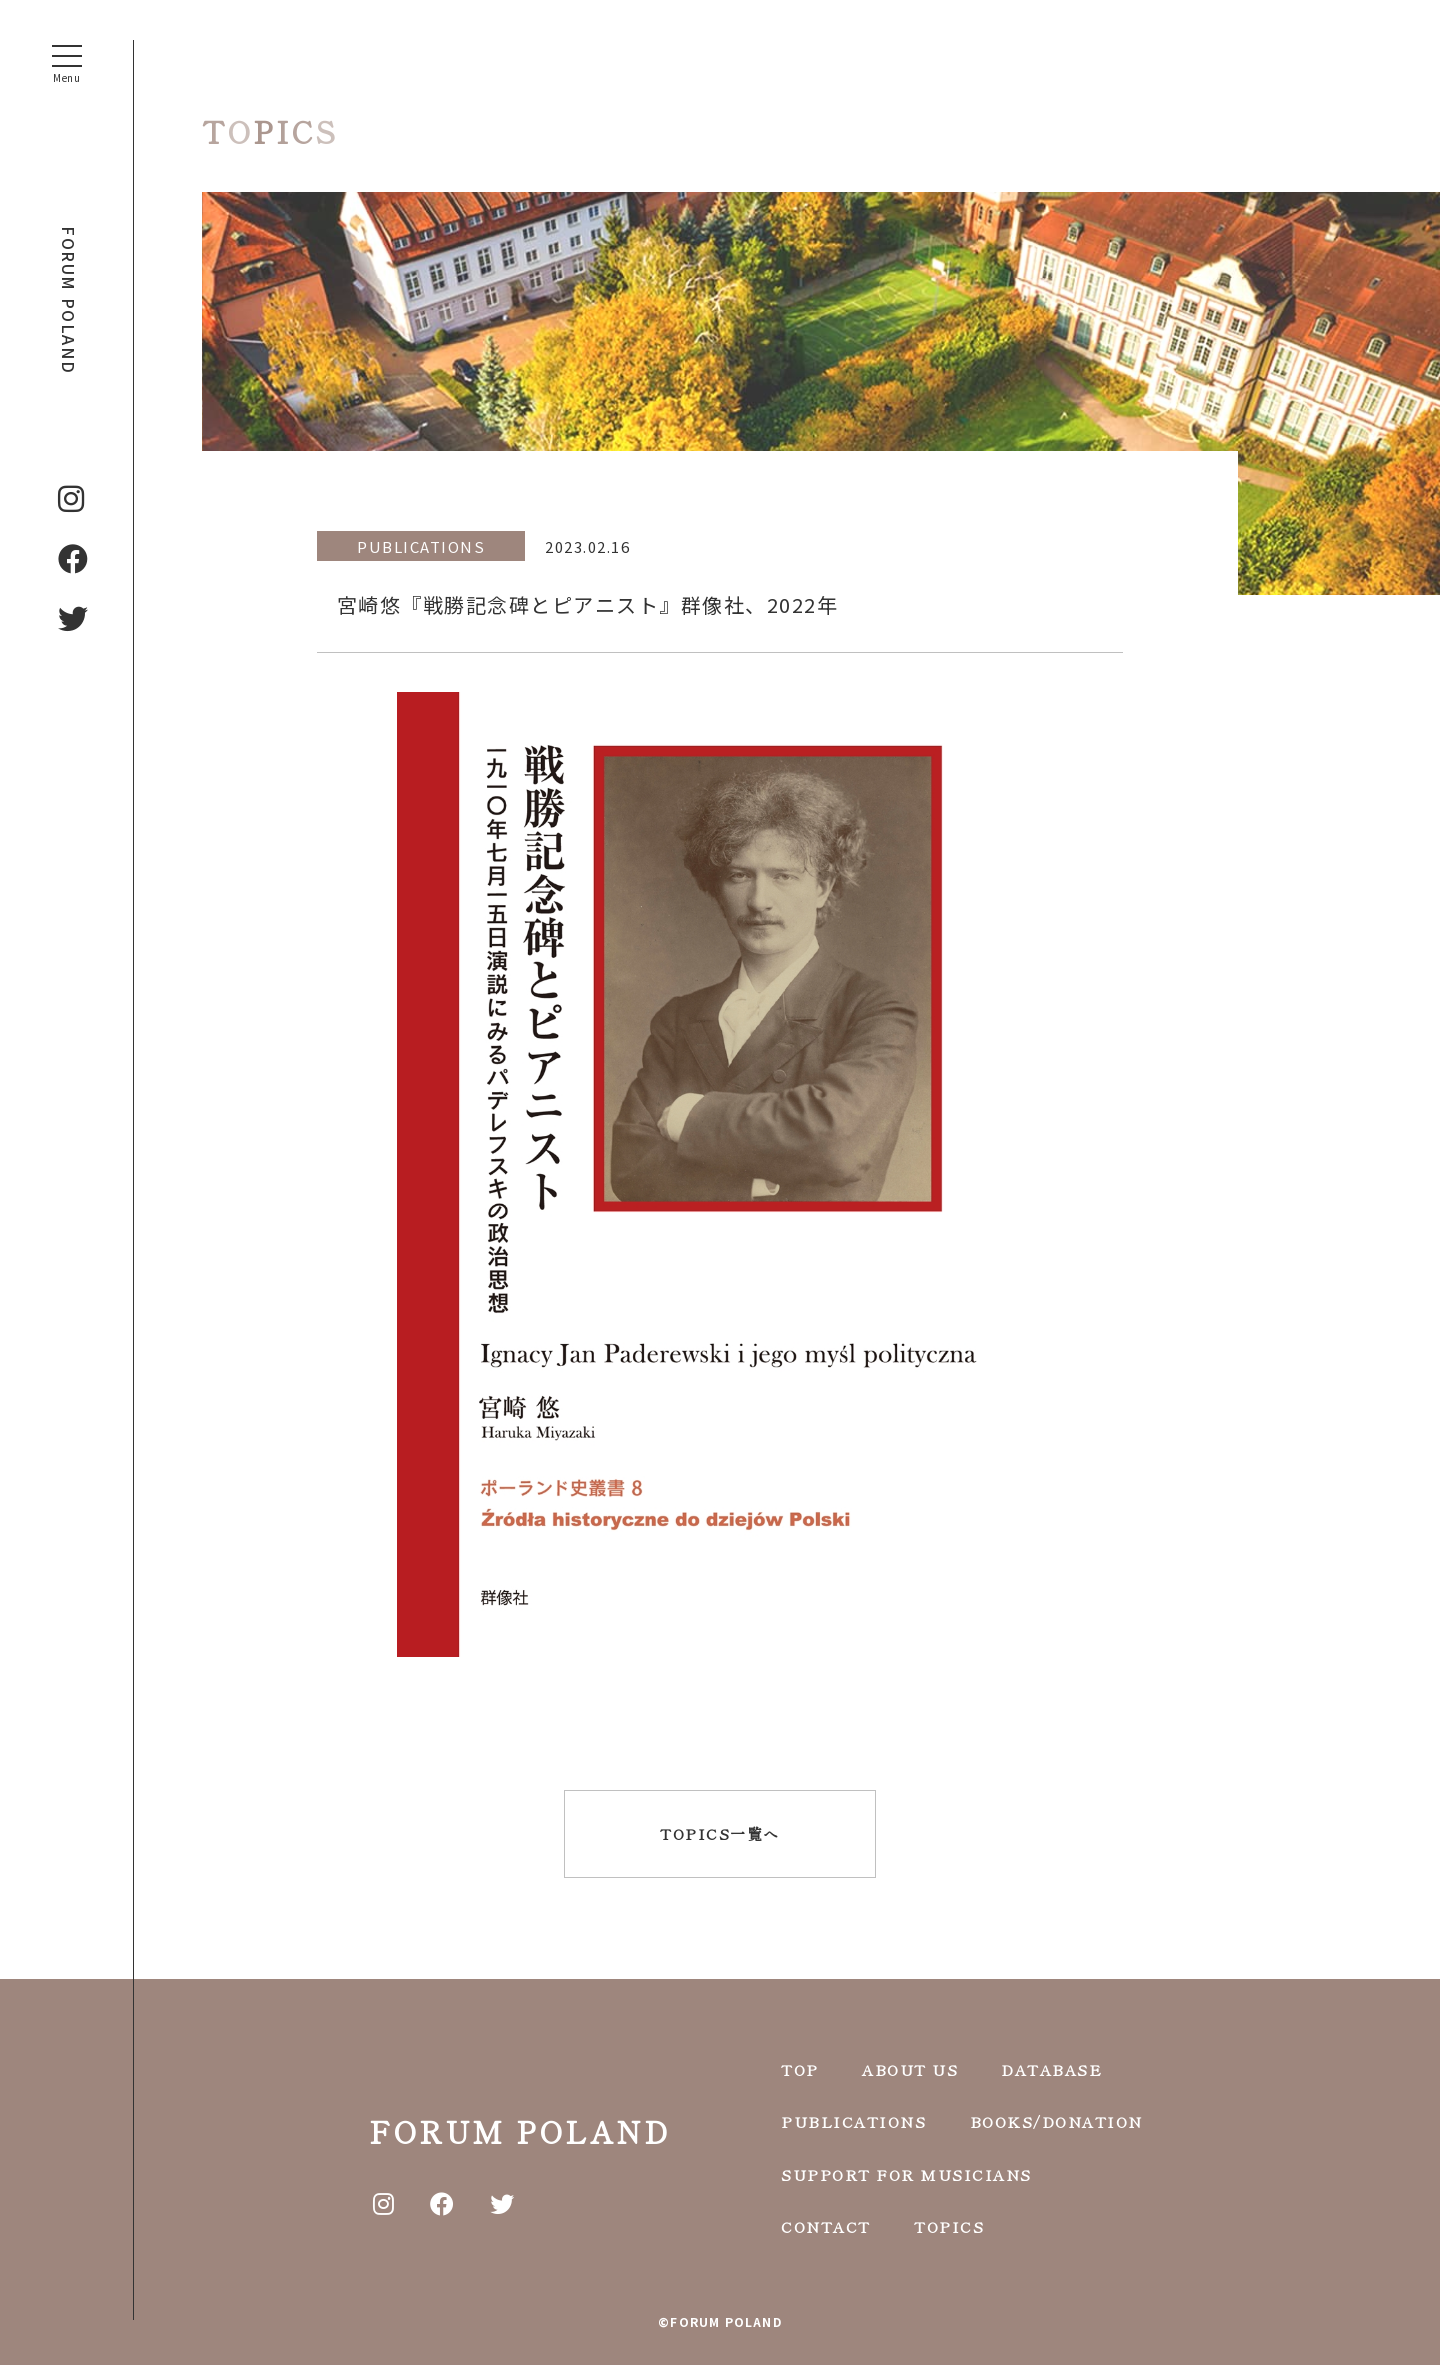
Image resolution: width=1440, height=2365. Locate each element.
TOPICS (949, 2226)
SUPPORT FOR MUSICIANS (906, 2174)
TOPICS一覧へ (720, 1833)
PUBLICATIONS (853, 2121)
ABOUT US (910, 2069)
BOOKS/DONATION (1056, 2121)
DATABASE (1051, 2069)
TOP (800, 2069)
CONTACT (826, 2226)
